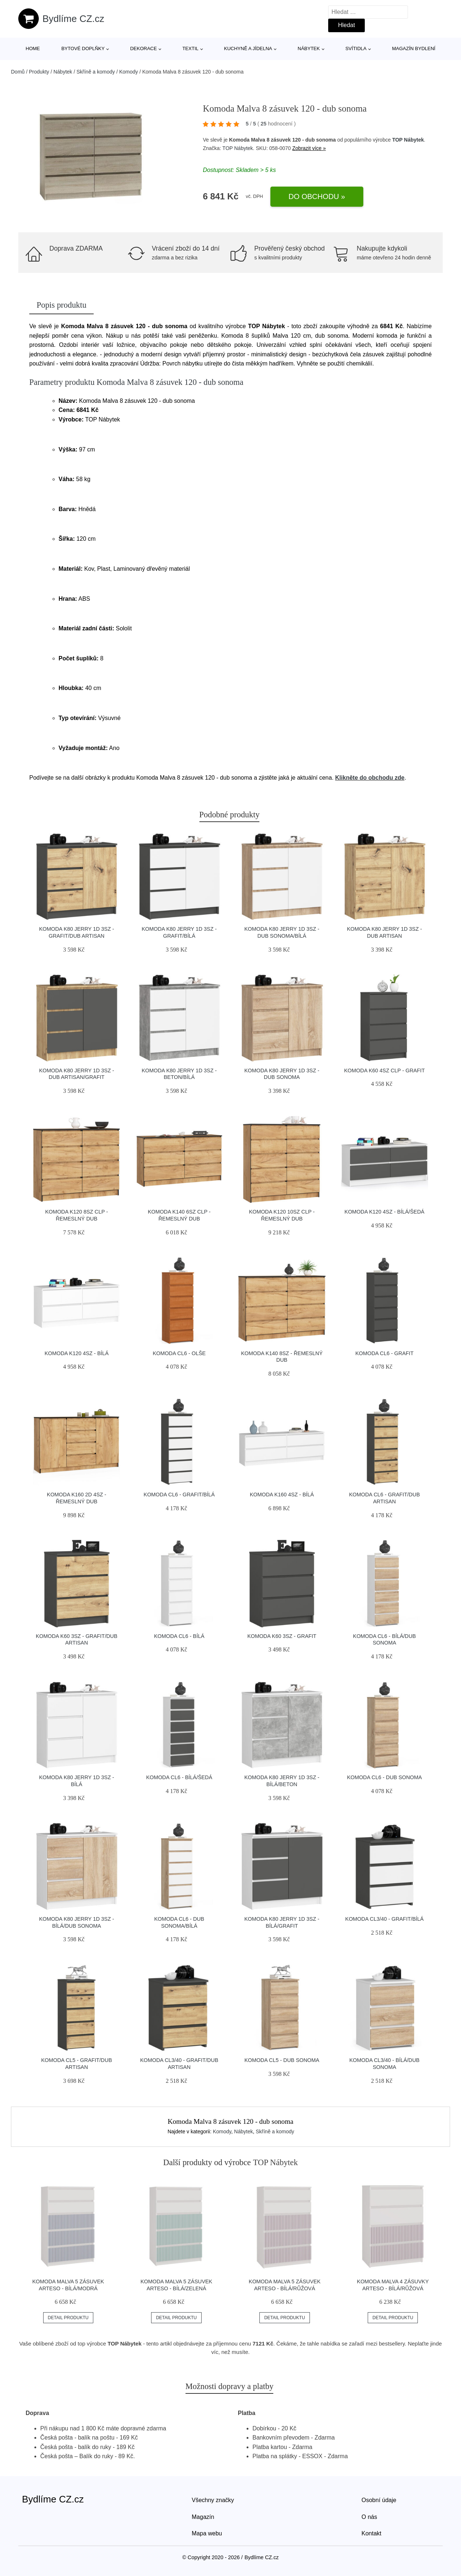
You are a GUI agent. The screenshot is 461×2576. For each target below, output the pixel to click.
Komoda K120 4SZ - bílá (77, 1353)
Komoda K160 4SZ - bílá (282, 1494)
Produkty (39, 72)
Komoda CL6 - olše (179, 1353)
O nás (369, 2517)
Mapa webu (207, 2533)
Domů (18, 72)
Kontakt (371, 2533)
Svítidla (356, 48)
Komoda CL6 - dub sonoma (384, 1777)
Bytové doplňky (83, 48)
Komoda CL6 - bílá (179, 1636)
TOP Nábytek (408, 140)
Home (33, 48)
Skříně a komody (95, 72)
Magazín (203, 2517)
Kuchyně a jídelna (248, 48)
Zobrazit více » (309, 148)
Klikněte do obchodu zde (369, 778)
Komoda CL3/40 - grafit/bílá (384, 1919)
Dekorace (143, 48)
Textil (190, 48)
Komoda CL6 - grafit (384, 1353)
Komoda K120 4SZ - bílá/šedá (384, 1212)
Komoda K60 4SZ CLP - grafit (384, 1070)
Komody (128, 72)
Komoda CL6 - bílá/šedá (179, 1777)
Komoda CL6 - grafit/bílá (179, 1494)
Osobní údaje (378, 2500)
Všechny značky (213, 2500)
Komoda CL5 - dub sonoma (281, 2060)
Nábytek (309, 48)
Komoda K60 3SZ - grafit (281, 1636)
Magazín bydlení (413, 48)
